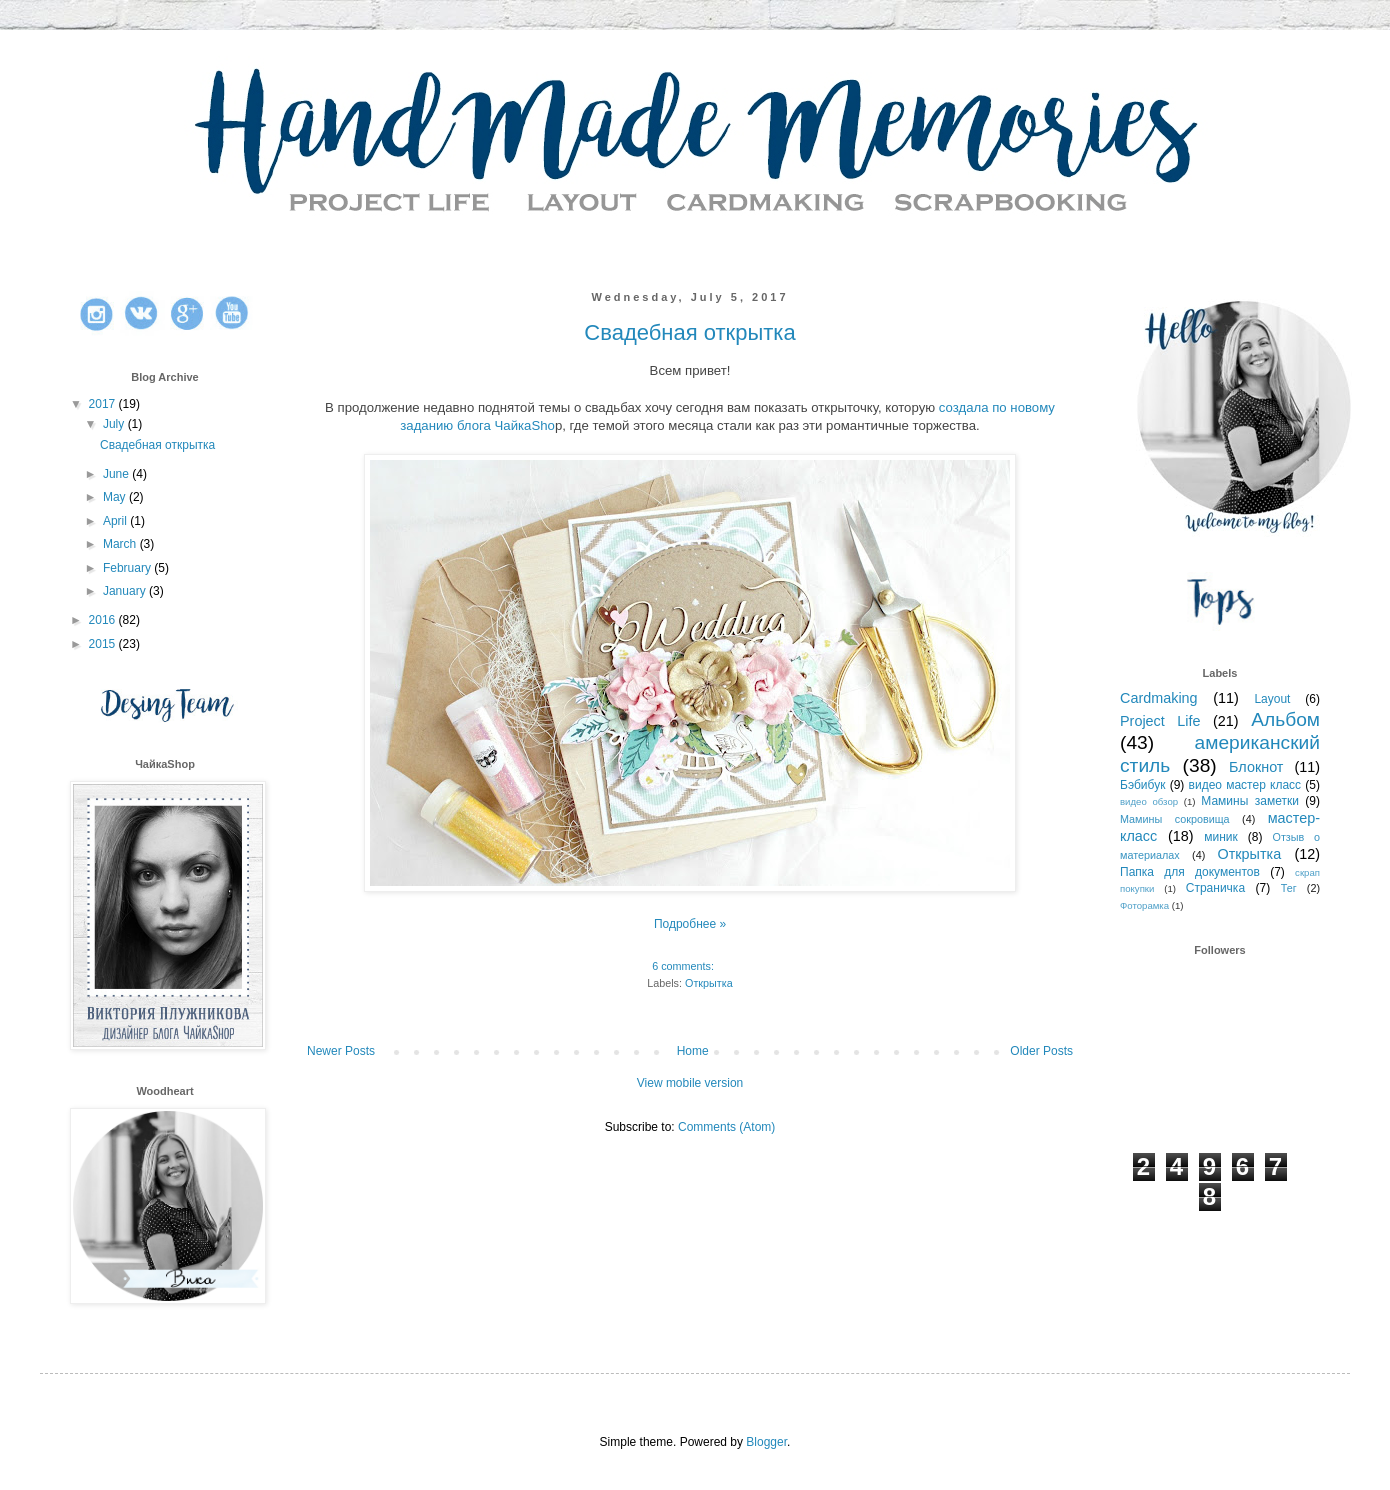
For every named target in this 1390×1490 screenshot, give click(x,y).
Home (693, 1051)
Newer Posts (341, 1051)
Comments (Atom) (726, 1127)
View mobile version (690, 1083)
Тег (1289, 888)
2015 (104, 644)
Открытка (709, 983)
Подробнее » (690, 924)
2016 (104, 620)
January (126, 591)
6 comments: (684, 966)
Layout (1272, 699)
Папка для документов (1190, 872)
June (117, 474)
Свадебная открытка (689, 332)
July (115, 424)
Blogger (766, 1442)
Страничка (1215, 888)
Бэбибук (1142, 785)
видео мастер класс (1245, 785)
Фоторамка (1144, 905)
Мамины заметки (1250, 801)
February (128, 568)
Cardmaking (1159, 698)
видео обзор (1149, 801)
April (116, 521)
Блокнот (1256, 767)
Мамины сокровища (1175, 819)
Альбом (1285, 719)
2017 (104, 404)
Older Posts (1041, 1051)
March (121, 544)
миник (1221, 837)
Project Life (1160, 721)
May (116, 497)
